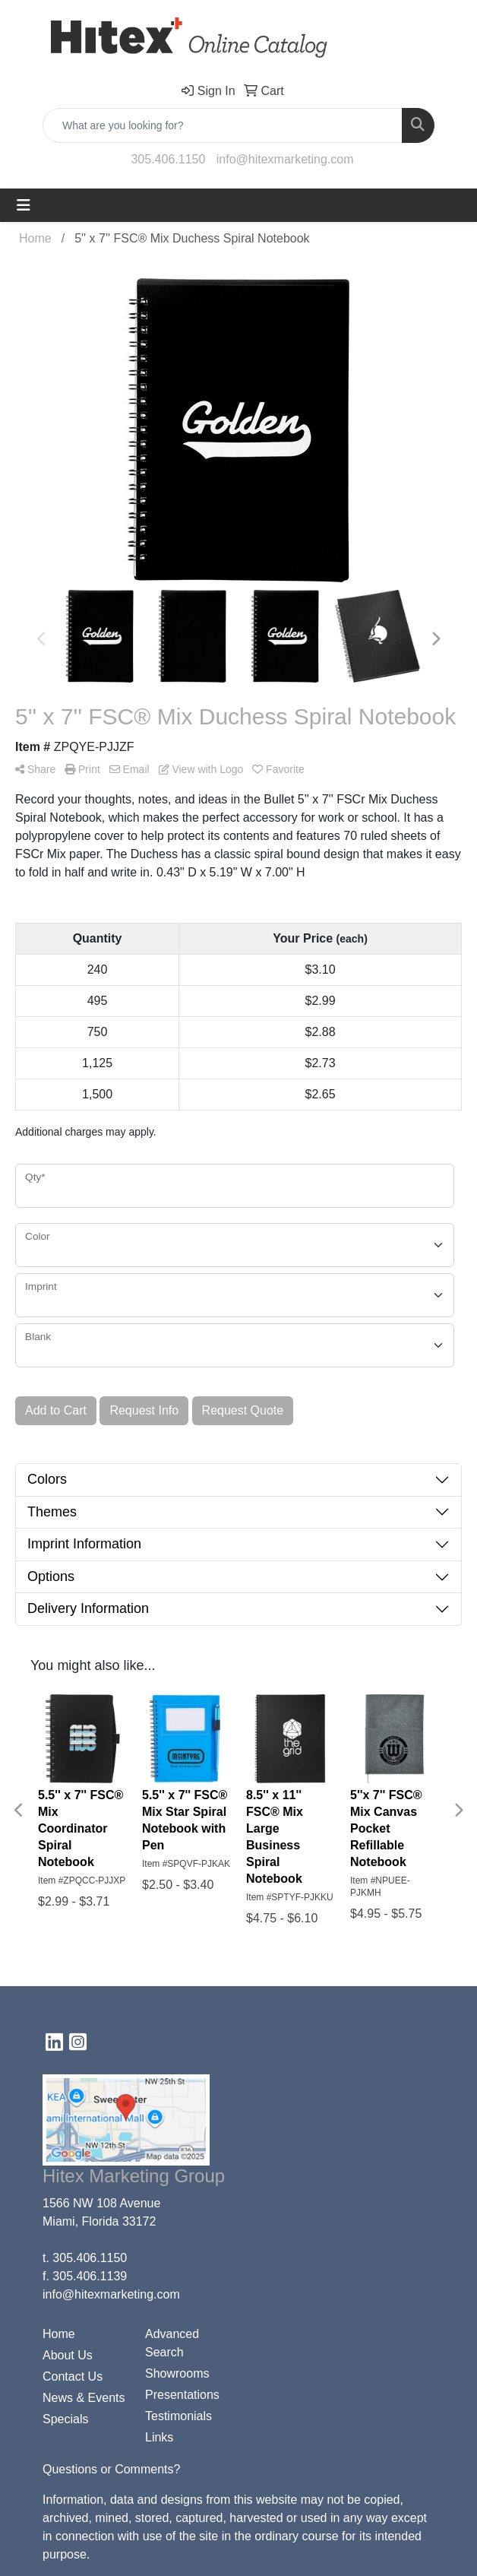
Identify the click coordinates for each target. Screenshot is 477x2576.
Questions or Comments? (111, 2469)
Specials (65, 2419)
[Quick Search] (223, 125)
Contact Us (73, 2376)
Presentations (182, 2394)
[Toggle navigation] (23, 205)
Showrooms (177, 2373)
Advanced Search (172, 2343)
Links (159, 2437)
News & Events (84, 2397)
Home (59, 2333)
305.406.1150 (168, 159)
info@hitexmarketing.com (285, 159)
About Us (68, 2355)
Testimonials (178, 2416)
